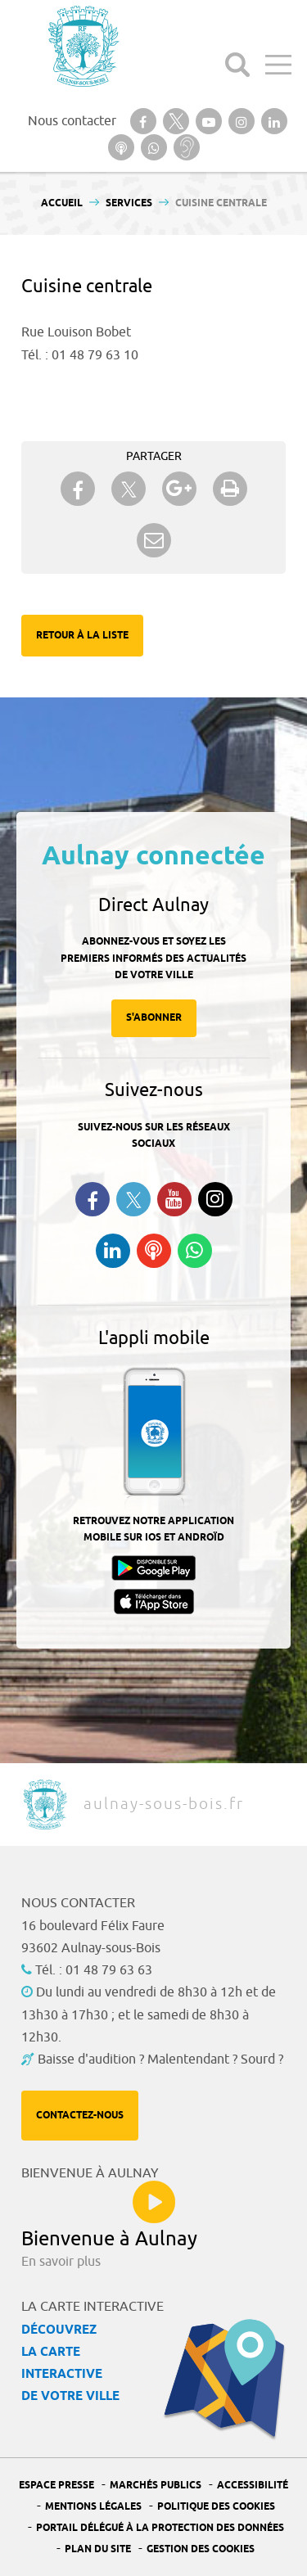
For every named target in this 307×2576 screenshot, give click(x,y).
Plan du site (98, 2549)
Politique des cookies (216, 2507)
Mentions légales (93, 2507)
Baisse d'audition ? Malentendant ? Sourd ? (160, 2059)
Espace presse (56, 2486)
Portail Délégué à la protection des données (160, 2528)
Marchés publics (155, 2486)
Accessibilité (252, 2486)
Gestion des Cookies (201, 2549)
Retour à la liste (82, 636)
